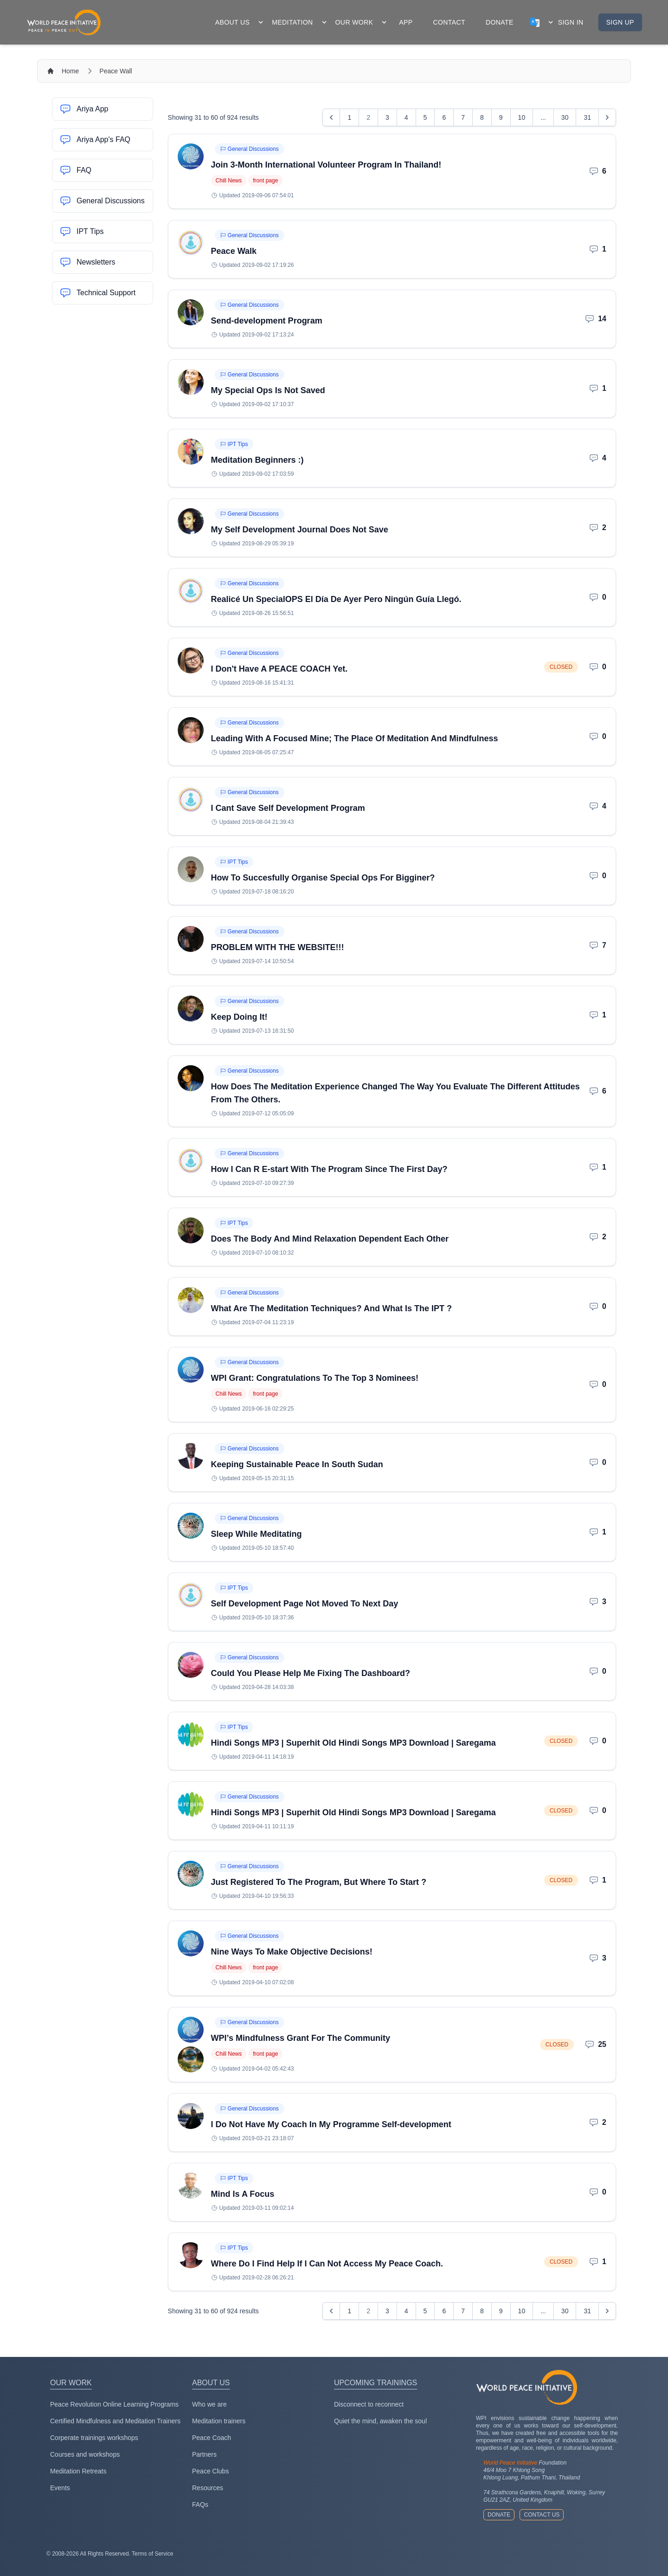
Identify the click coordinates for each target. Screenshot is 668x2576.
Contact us (541, 2514)
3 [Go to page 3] (387, 117)
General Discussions (249, 149)
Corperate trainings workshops (94, 2437)
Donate (499, 2514)
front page (265, 180)
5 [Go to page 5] (425, 117)
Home (70, 71)
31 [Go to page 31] (587, 117)
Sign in (571, 22)
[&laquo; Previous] (331, 117)
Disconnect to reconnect (369, 2404)
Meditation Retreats (78, 2471)
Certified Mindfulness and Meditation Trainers (115, 2421)
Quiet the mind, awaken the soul (380, 2421)
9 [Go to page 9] (501, 117)
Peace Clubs (210, 2471)
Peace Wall (115, 71)
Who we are (209, 2404)
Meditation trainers (218, 2421)
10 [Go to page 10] (522, 117)
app (405, 22)
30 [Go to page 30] (565, 117)
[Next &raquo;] (607, 117)
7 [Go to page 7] (463, 117)
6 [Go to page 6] (444, 117)
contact (449, 22)
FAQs (200, 2504)
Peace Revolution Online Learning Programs (114, 2404)
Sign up (620, 22)
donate (500, 22)
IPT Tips (234, 444)
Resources (207, 2488)
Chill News (229, 180)
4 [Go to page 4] (406, 117)
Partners (204, 2454)
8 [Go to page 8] (482, 117)
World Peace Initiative (510, 2462)
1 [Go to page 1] (349, 117)
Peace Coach (211, 2437)
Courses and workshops (85, 2454)
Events (60, 2488)
